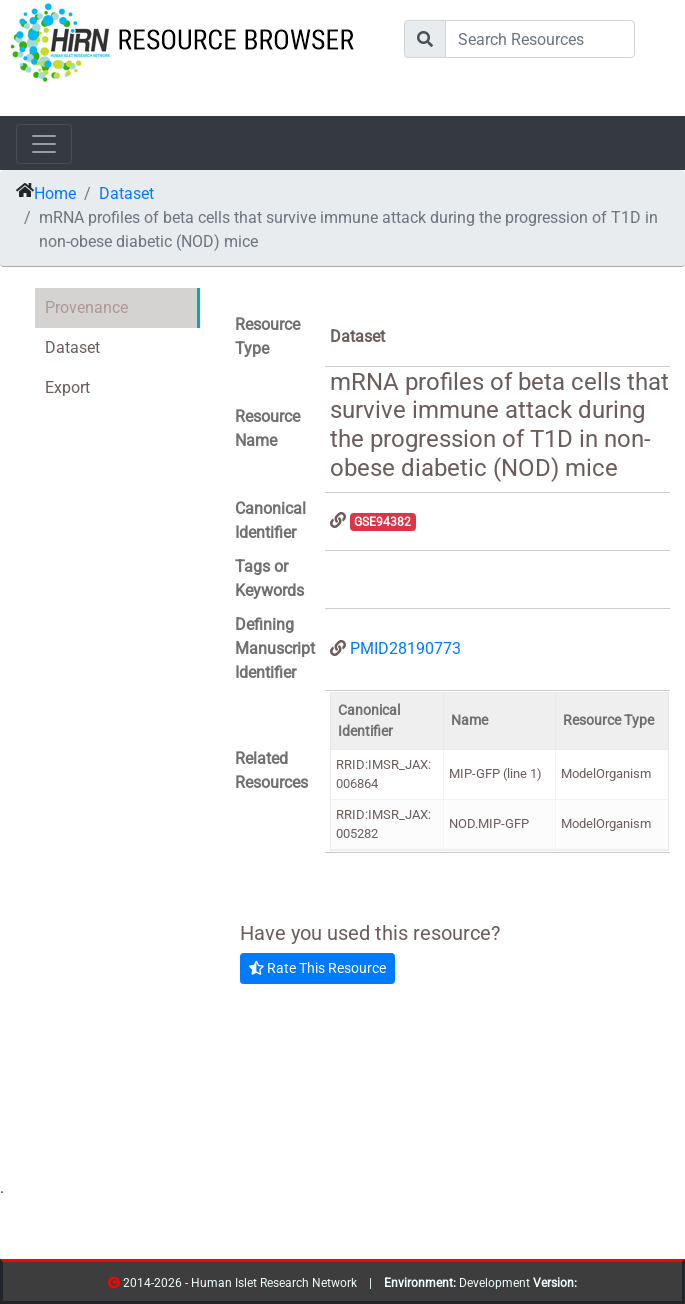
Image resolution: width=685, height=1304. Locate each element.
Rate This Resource (317, 968)
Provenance (86, 307)
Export (67, 387)
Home (55, 193)
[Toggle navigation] (44, 144)
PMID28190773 (405, 648)
